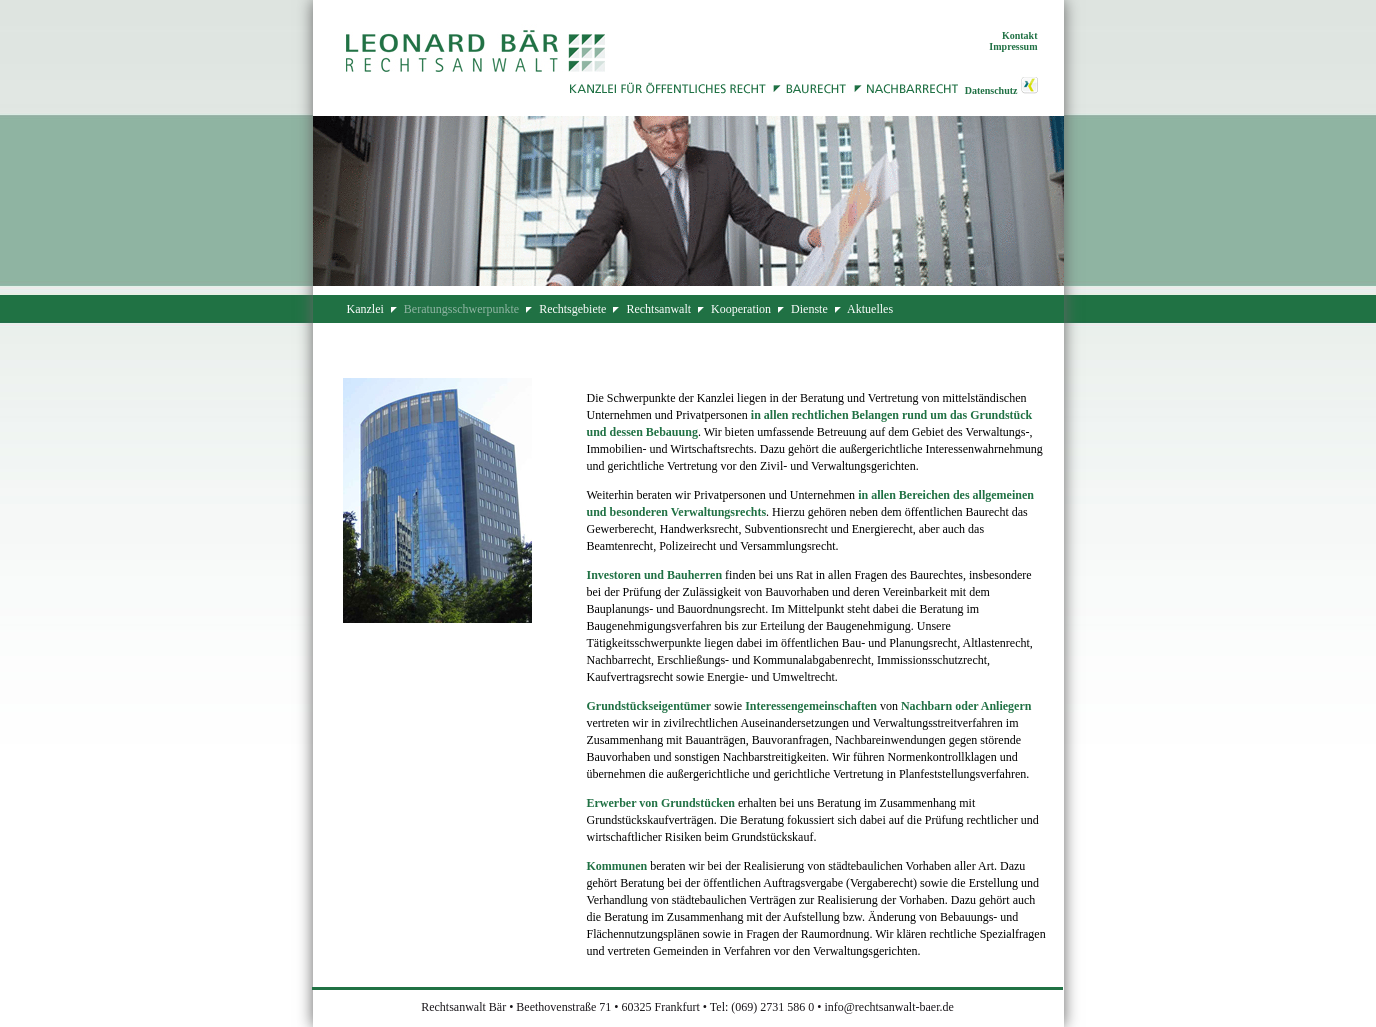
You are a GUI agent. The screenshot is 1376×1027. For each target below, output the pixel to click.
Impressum (1013, 46)
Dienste (809, 309)
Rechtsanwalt (658, 309)
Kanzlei (365, 309)
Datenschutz (991, 90)
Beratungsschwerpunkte (461, 309)
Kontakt (1020, 35)
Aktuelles (870, 309)
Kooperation (741, 309)
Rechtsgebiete (572, 309)
